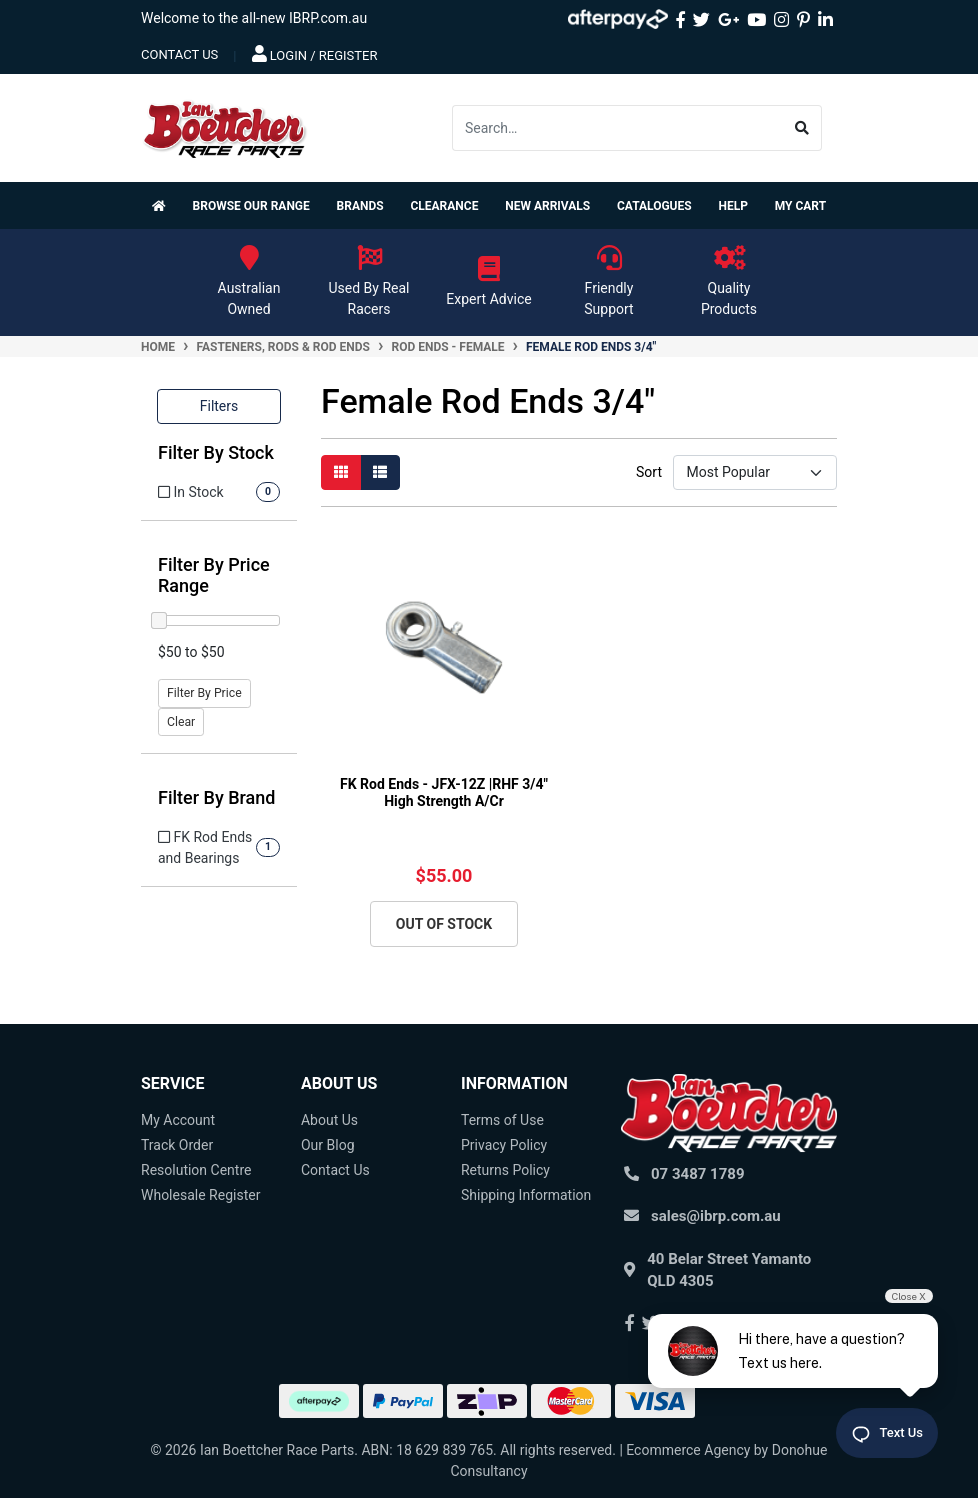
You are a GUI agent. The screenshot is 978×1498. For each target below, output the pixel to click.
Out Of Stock (444, 924)
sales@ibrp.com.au (716, 1216)
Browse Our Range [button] (251, 206)
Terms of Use (502, 1120)
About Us (329, 1120)
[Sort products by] (755, 472)
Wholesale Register (200, 1195)
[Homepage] (163, 205)
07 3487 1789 (698, 1174)
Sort (648, 472)
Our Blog (328, 1145)
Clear (181, 722)
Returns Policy (505, 1170)
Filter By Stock (216, 452)
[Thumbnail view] (341, 472)
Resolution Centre (196, 1170)
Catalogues (654, 206)
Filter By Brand (217, 797)
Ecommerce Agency (688, 1450)
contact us (179, 54)
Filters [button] (219, 406)
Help (732, 206)
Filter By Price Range (214, 575)
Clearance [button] (444, 206)
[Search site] (802, 128)
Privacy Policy (504, 1145)
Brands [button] (360, 206)
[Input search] (618, 128)
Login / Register (315, 54)
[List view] (380, 472)
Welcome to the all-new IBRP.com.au (254, 18)
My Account (178, 1120)
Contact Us (335, 1170)
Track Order (177, 1145)
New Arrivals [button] (547, 206)
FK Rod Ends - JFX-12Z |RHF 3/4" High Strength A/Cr (444, 792)
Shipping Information (526, 1195)
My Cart (800, 206)
